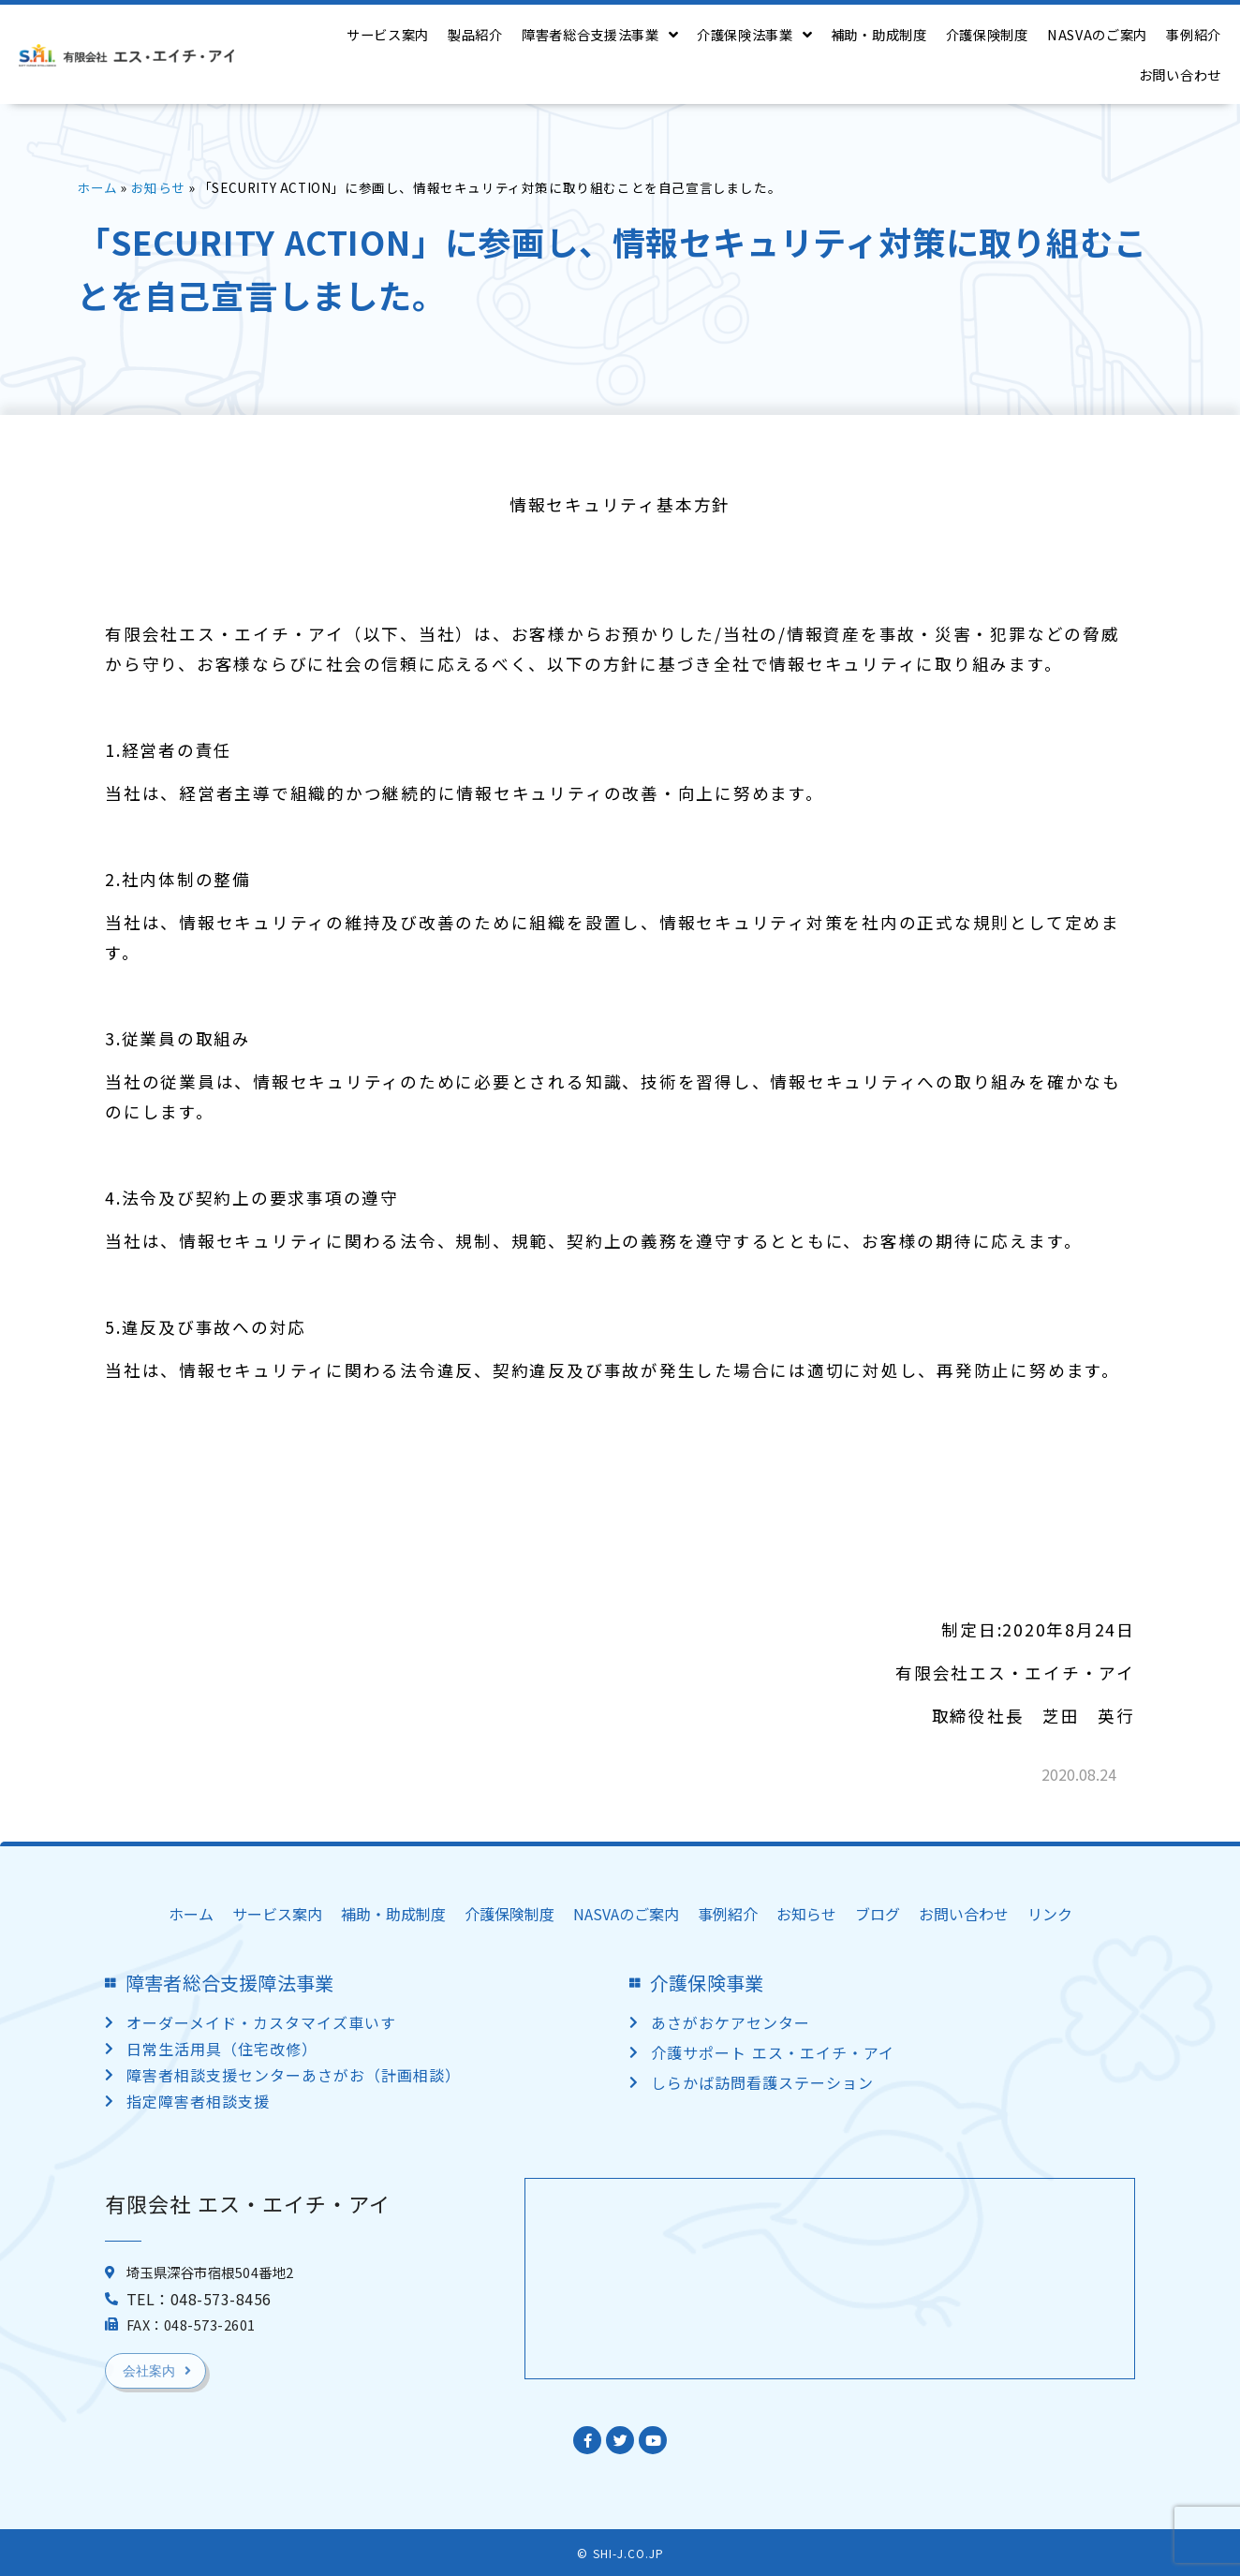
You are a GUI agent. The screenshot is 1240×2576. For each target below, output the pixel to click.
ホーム (97, 187)
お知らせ (158, 187)
